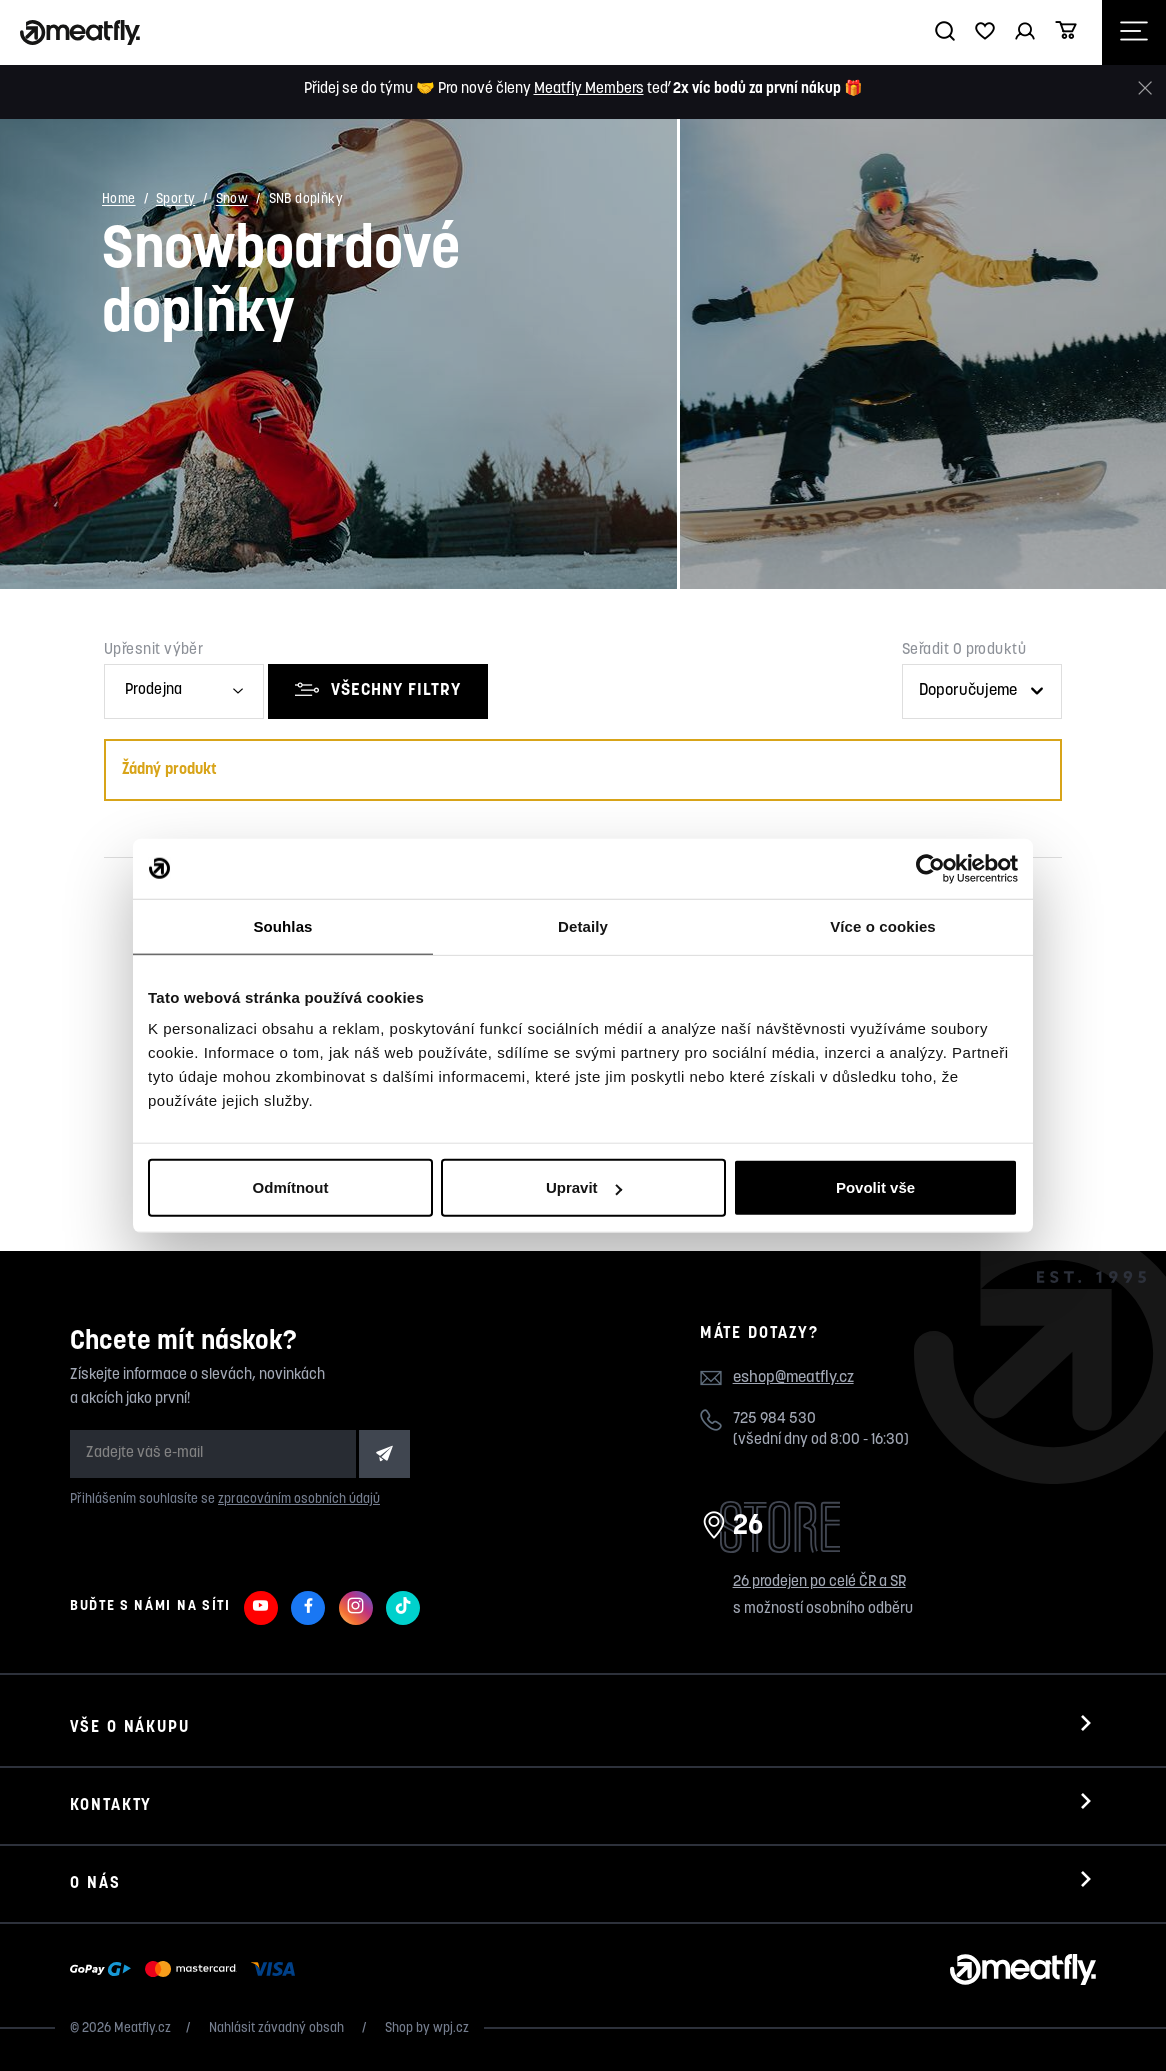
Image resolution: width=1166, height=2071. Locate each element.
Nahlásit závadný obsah (278, 2028)
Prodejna (153, 690)
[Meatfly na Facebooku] (308, 1608)
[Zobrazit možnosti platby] (187, 1970)
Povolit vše (875, 1187)
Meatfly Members (589, 89)
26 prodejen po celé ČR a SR (819, 1582)
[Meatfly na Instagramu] (356, 1608)
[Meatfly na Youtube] (261, 1608)
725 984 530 (774, 1419)
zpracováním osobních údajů (299, 1499)
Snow (232, 200)
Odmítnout (291, 1187)
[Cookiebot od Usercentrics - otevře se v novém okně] (930, 868)
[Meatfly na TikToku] (403, 1608)
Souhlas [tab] (282, 925)
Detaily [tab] (583, 925)
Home (119, 200)
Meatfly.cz (142, 2028)
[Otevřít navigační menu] (1134, 32)
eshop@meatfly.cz (793, 1378)
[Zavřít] (1145, 88)
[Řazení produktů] (982, 691)
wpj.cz (451, 2028)
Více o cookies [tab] (883, 925)
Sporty (175, 200)
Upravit (584, 1187)
